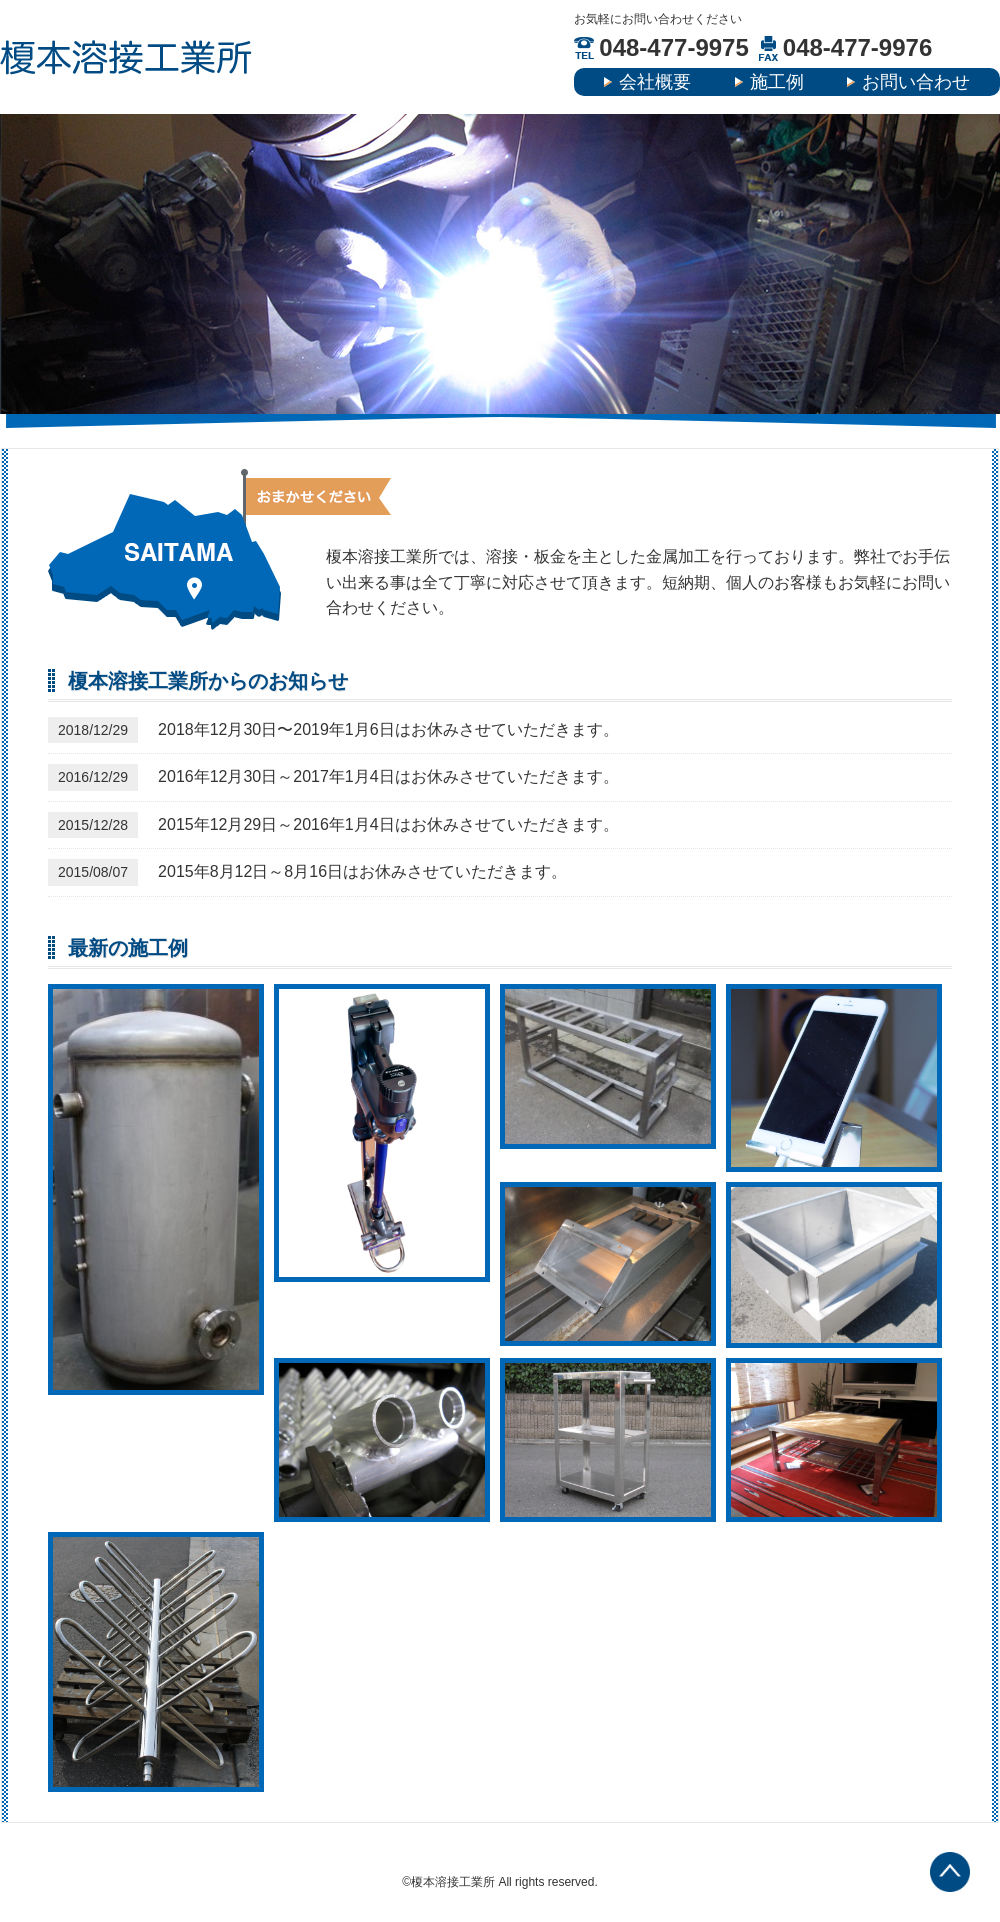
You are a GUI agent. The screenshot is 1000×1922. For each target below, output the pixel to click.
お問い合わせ (916, 82)
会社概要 (655, 82)
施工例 (777, 82)
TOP (950, 1872)
